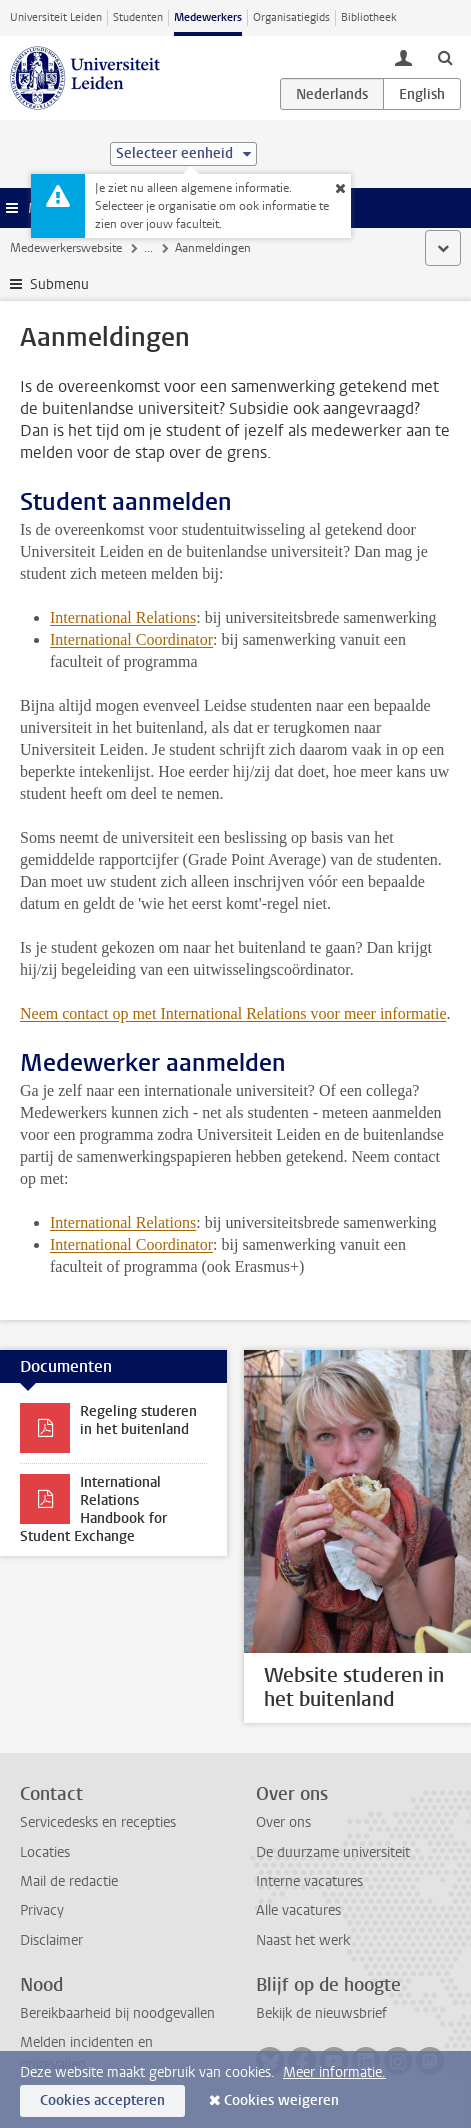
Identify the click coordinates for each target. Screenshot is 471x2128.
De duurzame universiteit (333, 1852)
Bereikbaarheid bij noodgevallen (117, 2013)
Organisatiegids (291, 17)
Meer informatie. (334, 2072)
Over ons (283, 1822)
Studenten (138, 17)
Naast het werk (303, 1940)
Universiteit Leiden (56, 17)
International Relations (123, 617)
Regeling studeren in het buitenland (138, 1420)
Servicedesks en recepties (98, 1822)
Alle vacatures (298, 1910)
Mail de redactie (69, 1881)
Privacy (42, 1910)
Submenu (59, 284)
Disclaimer (51, 1940)
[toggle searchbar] (445, 57)
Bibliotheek (369, 17)
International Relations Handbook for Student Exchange (93, 1509)
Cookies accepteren (102, 2100)
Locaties (45, 1852)
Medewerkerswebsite (66, 248)
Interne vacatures (309, 1881)
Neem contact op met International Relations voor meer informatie (233, 1013)
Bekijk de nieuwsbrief (321, 2013)
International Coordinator (131, 639)
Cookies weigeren (281, 2100)
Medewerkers (208, 17)
